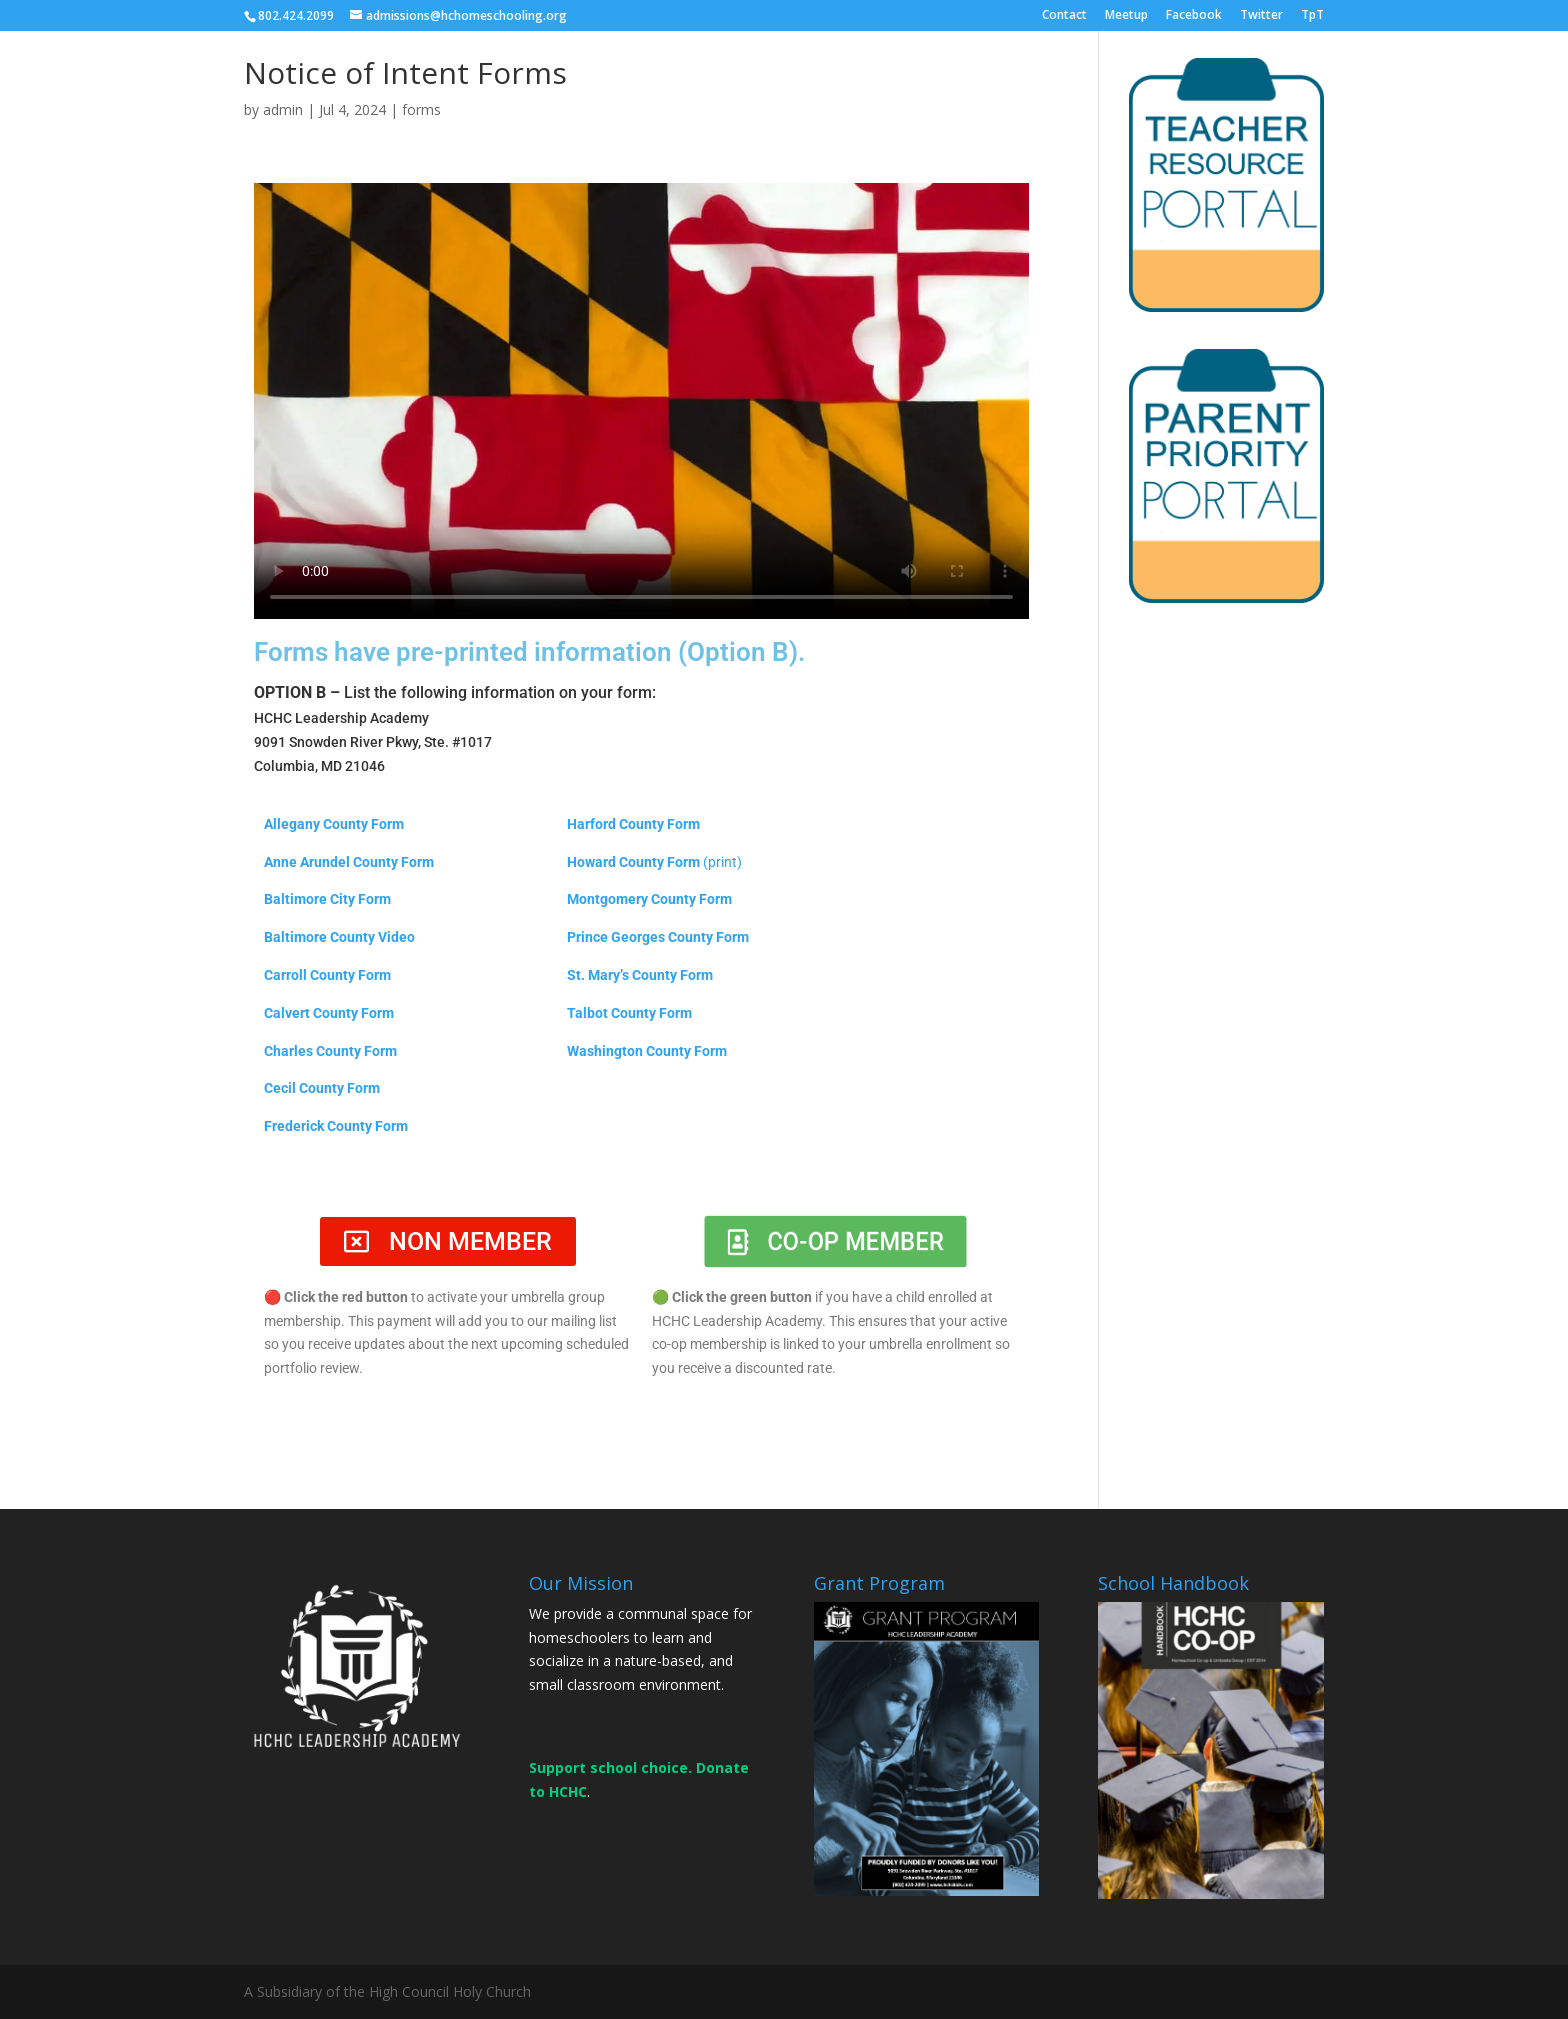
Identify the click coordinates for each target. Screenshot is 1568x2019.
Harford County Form (633, 824)
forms (421, 109)
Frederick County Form (336, 1126)
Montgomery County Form (649, 899)
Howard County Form (633, 862)
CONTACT (1336, 54)
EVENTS (1115, 54)
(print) (722, 862)
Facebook (1194, 16)
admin (283, 109)
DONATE (1446, 54)
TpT (1312, 16)
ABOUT (918, 54)
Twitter (1261, 16)
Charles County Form (330, 1051)
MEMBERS (1222, 54)
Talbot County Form (629, 1013)
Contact (1064, 16)
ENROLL (1015, 54)
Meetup (1126, 16)
